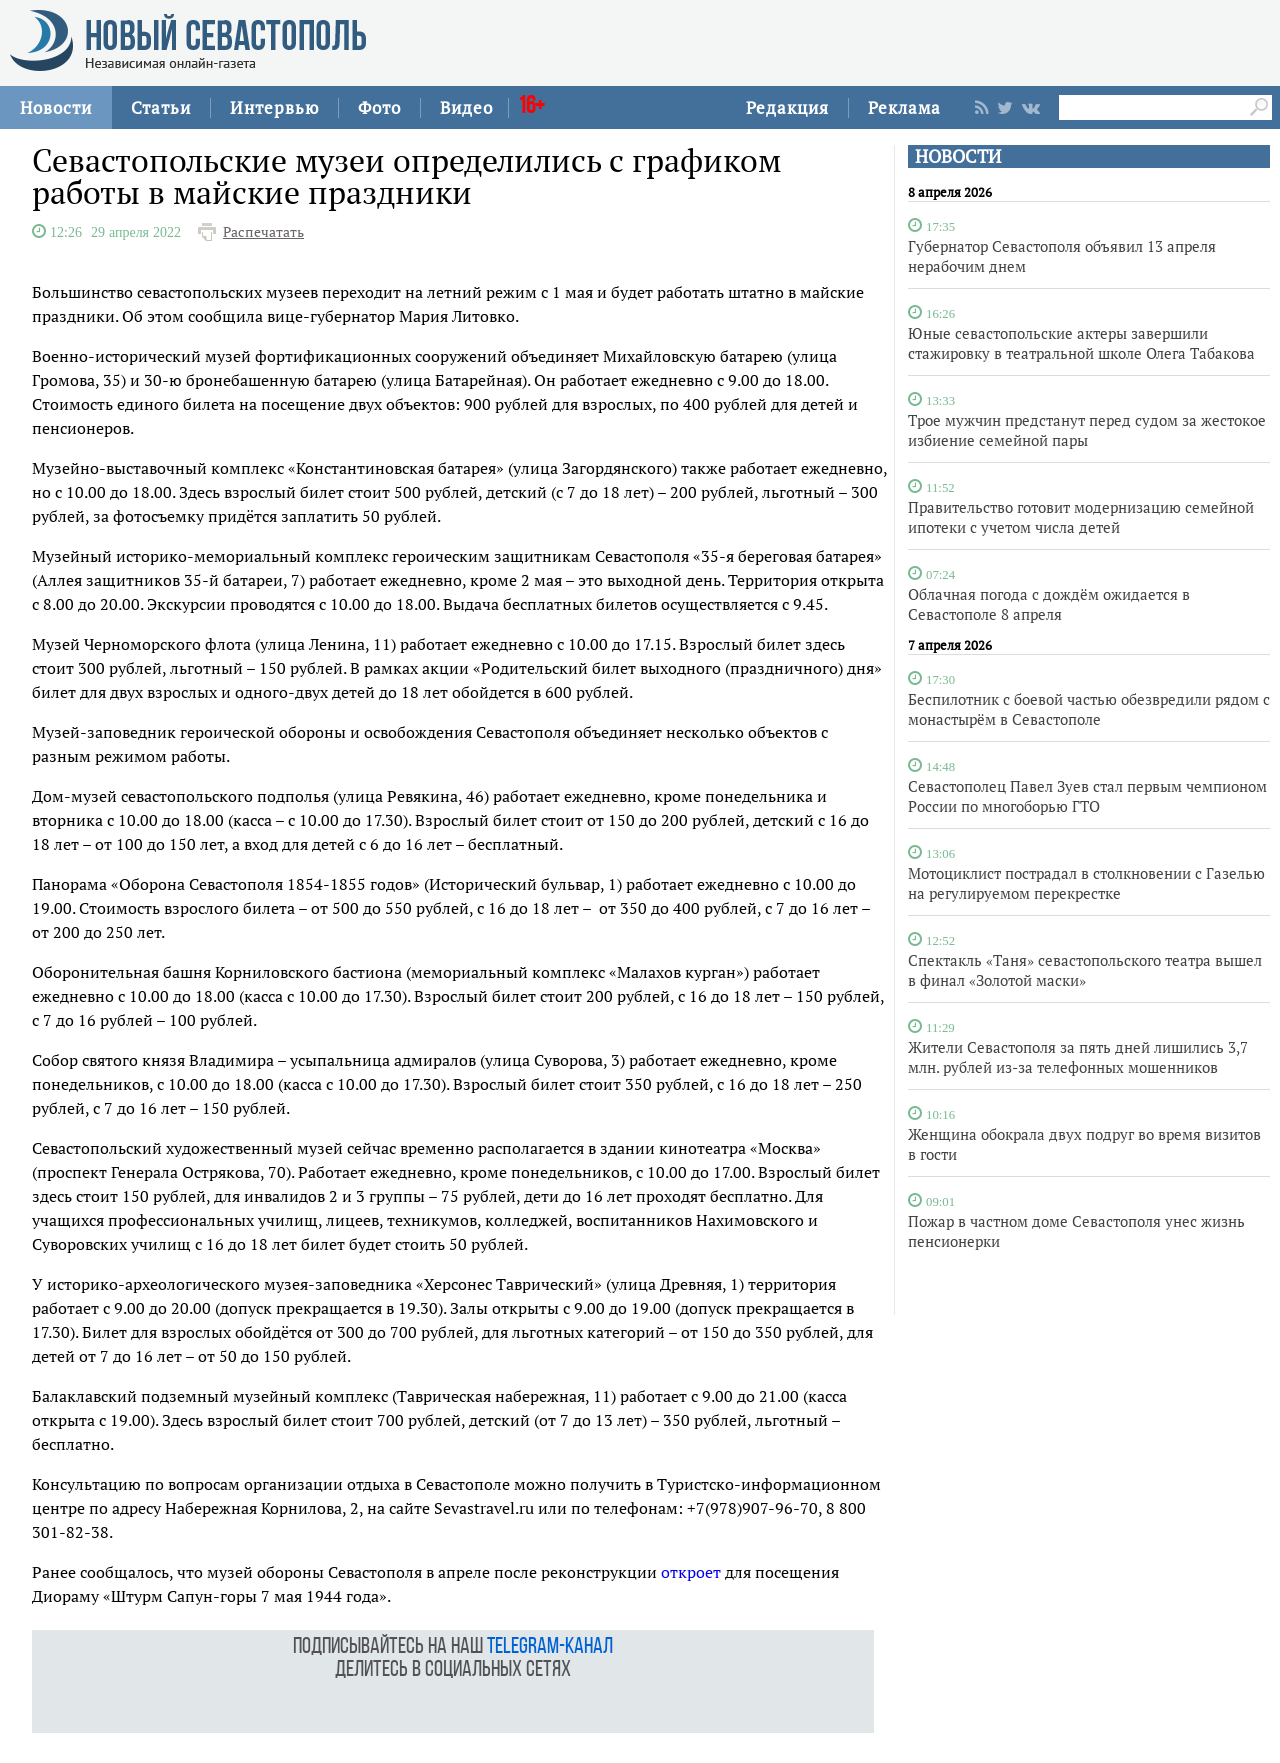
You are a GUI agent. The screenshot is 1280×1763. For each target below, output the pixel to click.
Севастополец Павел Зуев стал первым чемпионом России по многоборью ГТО (1087, 796)
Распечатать (263, 232)
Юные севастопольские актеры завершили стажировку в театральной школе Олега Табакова (1081, 343)
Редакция (787, 107)
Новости (56, 107)
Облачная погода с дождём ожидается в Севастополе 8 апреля (1049, 604)
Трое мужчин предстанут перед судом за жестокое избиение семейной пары (1087, 430)
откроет (691, 1572)
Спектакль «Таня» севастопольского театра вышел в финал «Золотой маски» (1085, 970)
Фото (379, 107)
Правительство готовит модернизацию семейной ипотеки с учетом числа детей (1081, 517)
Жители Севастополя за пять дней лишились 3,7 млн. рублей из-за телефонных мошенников (1078, 1057)
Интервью (274, 107)
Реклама (904, 107)
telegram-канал (550, 1647)
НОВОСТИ (958, 156)
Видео (466, 107)
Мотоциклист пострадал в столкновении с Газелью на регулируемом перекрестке (1086, 883)
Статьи (161, 107)
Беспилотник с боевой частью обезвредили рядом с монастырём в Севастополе (1089, 709)
